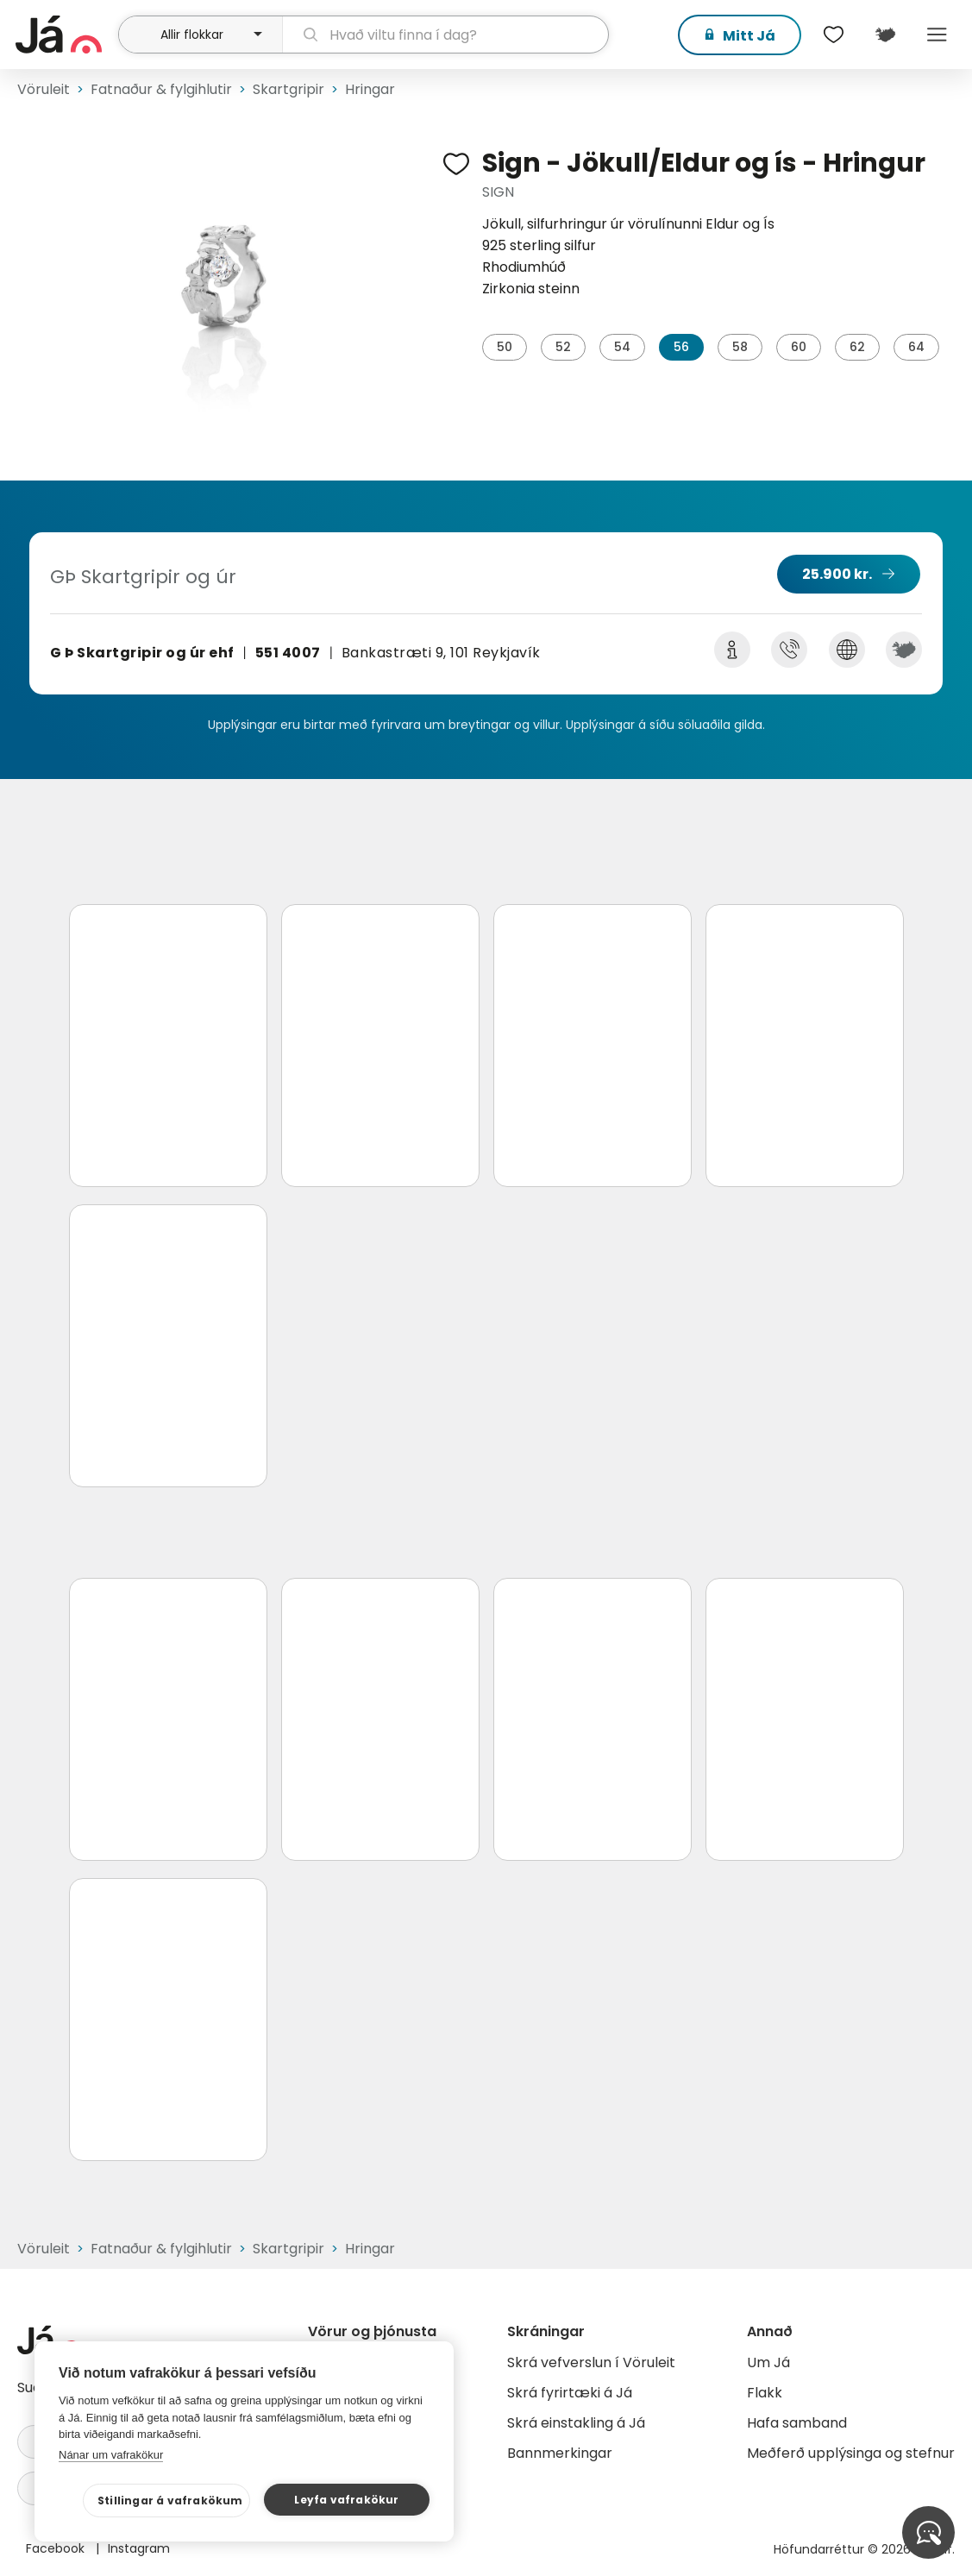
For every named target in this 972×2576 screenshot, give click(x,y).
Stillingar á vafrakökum (170, 2500)
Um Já (768, 2362)
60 (798, 346)
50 (504, 346)
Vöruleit (43, 89)
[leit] (445, 34)
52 (563, 346)
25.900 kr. (837, 574)
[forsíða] (65, 34)
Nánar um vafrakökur (111, 2454)
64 (916, 346)
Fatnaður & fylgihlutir (161, 89)
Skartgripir (288, 89)
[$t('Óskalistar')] (834, 34)
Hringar (370, 89)
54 (622, 346)
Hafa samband (797, 2423)
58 (740, 346)
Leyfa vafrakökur (346, 2499)
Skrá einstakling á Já (576, 2423)
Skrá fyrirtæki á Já (569, 2393)
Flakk (764, 2393)
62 (857, 346)
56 (681, 346)
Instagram (139, 2548)
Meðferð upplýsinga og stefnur (851, 2453)
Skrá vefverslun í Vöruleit (591, 2362)
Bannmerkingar (559, 2453)
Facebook (57, 2548)
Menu (937, 34)
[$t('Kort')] (886, 34)
